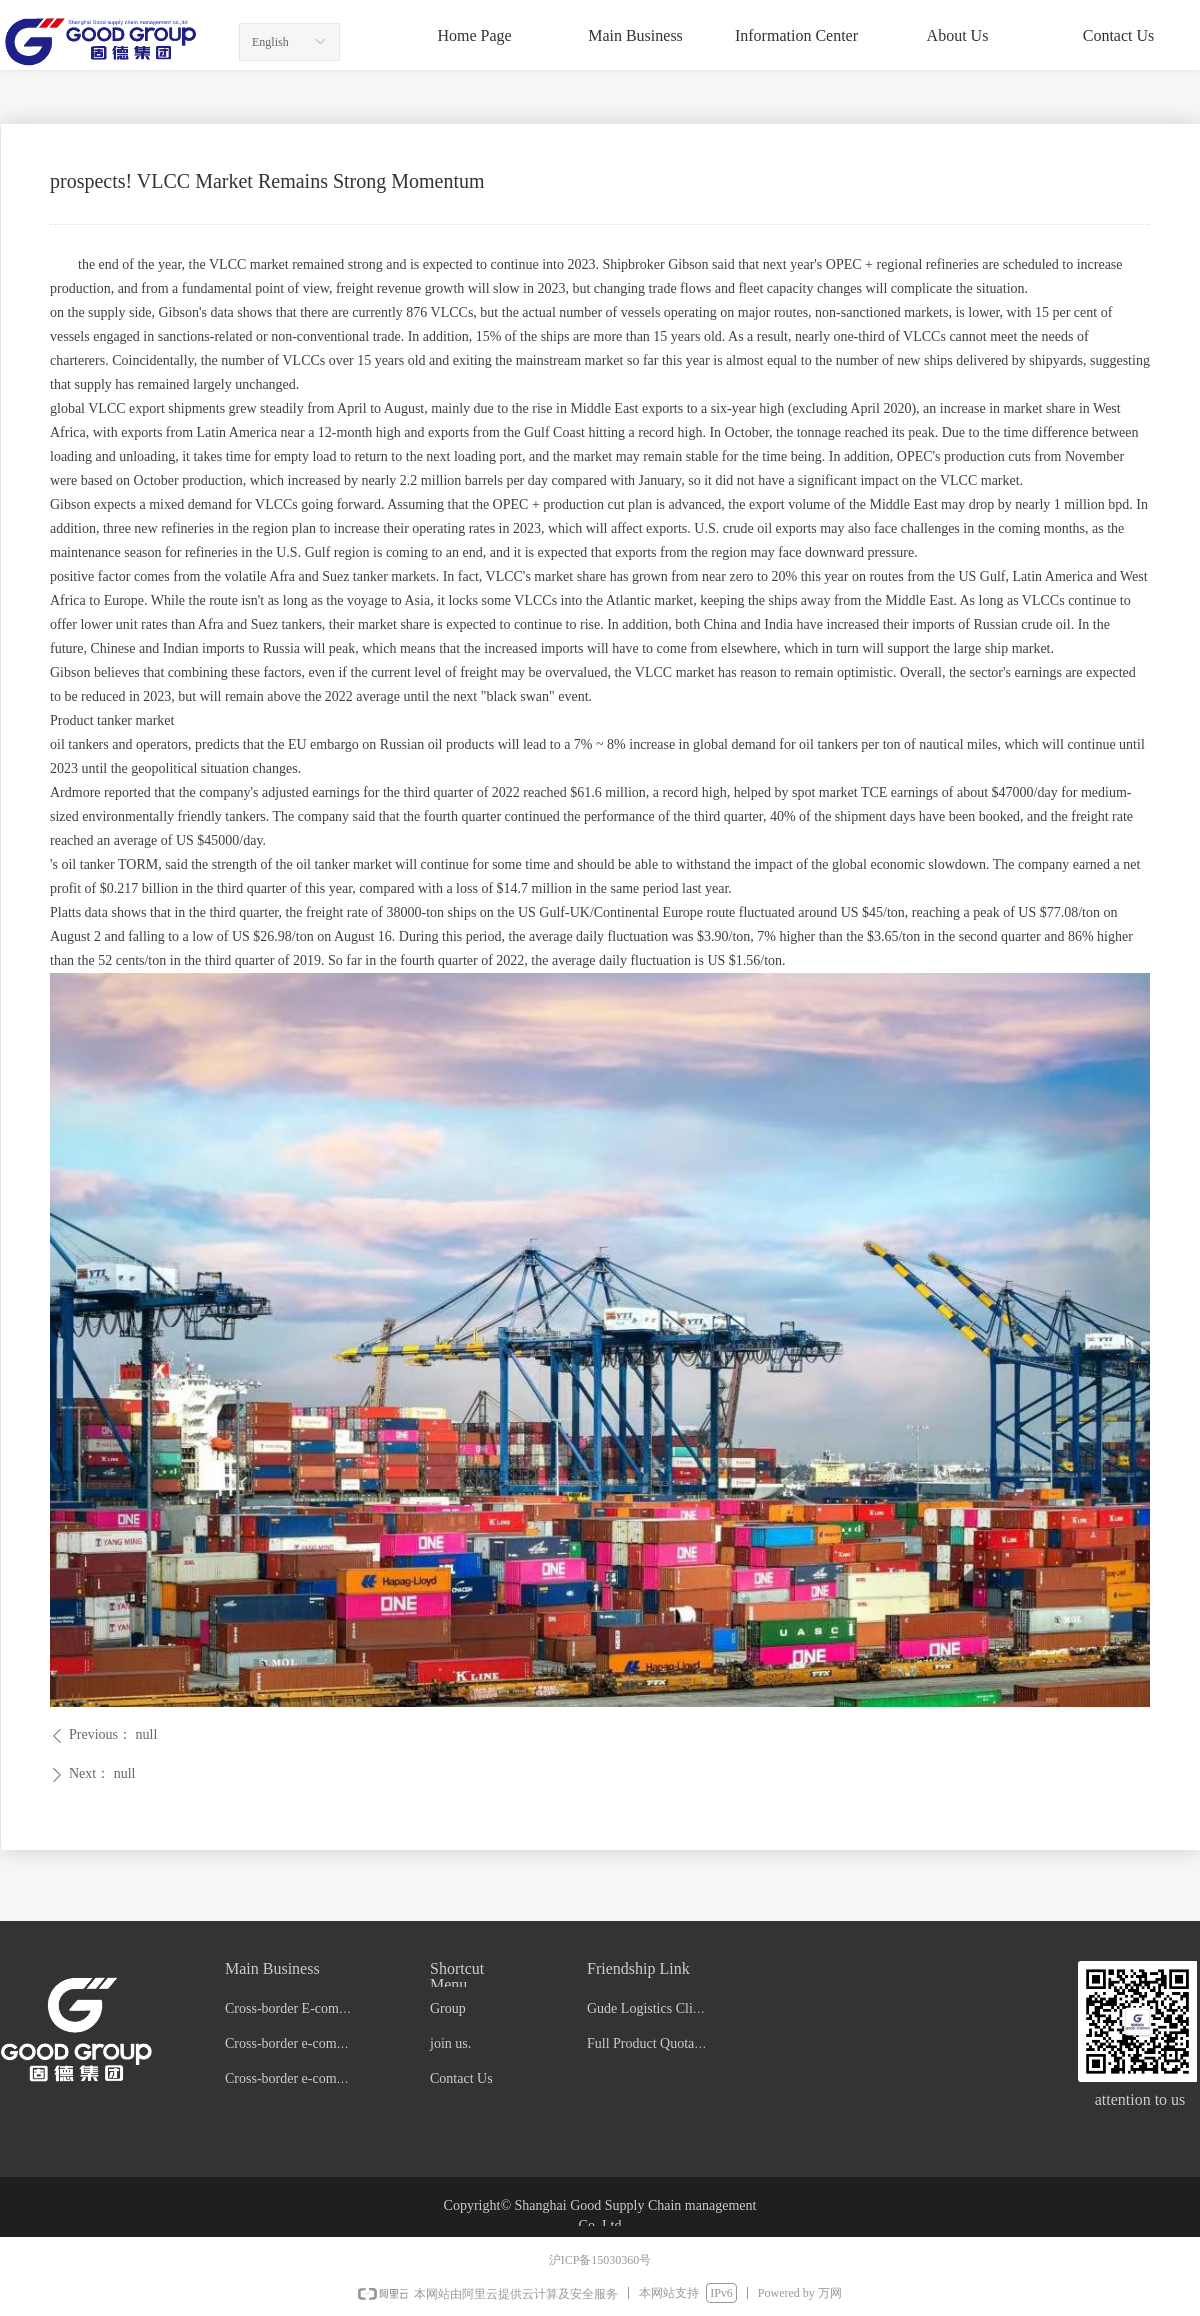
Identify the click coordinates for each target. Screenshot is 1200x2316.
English (270, 42)
